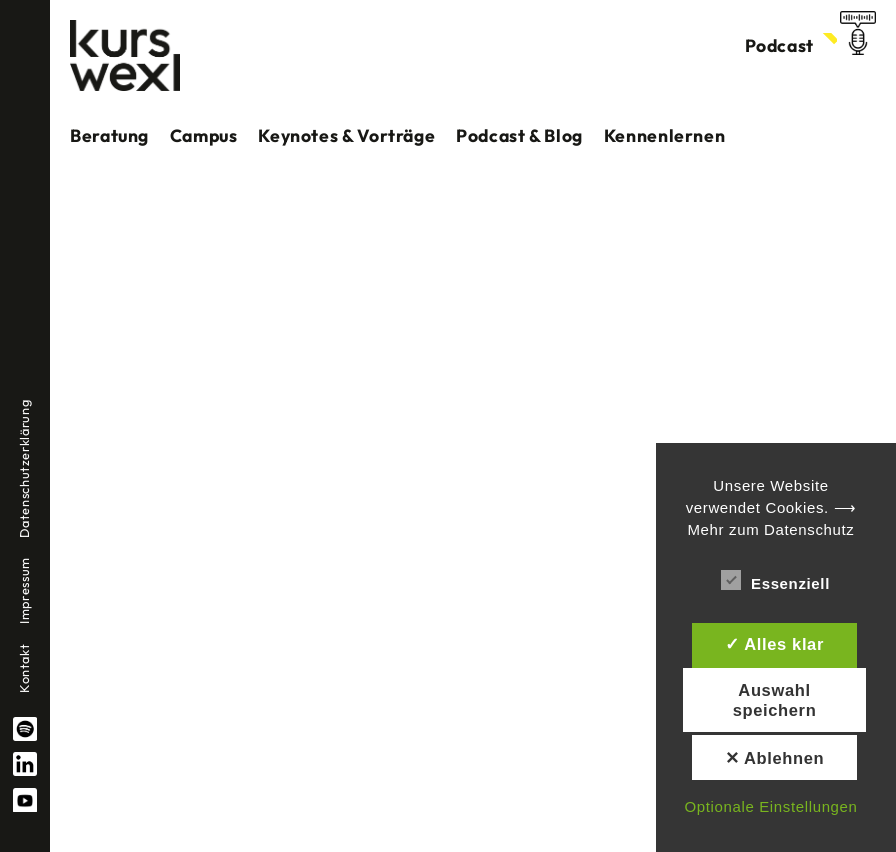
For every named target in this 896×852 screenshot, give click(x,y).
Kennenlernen (665, 135)
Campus (204, 135)
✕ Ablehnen (775, 758)
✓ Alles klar (774, 644)
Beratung (109, 135)
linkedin (25, 764)
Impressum (24, 590)
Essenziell (775, 580)
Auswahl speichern (775, 700)
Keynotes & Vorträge (346, 135)
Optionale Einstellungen (770, 806)
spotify (25, 729)
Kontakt (24, 668)
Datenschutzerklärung (24, 469)
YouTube (25, 800)
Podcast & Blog (519, 135)
